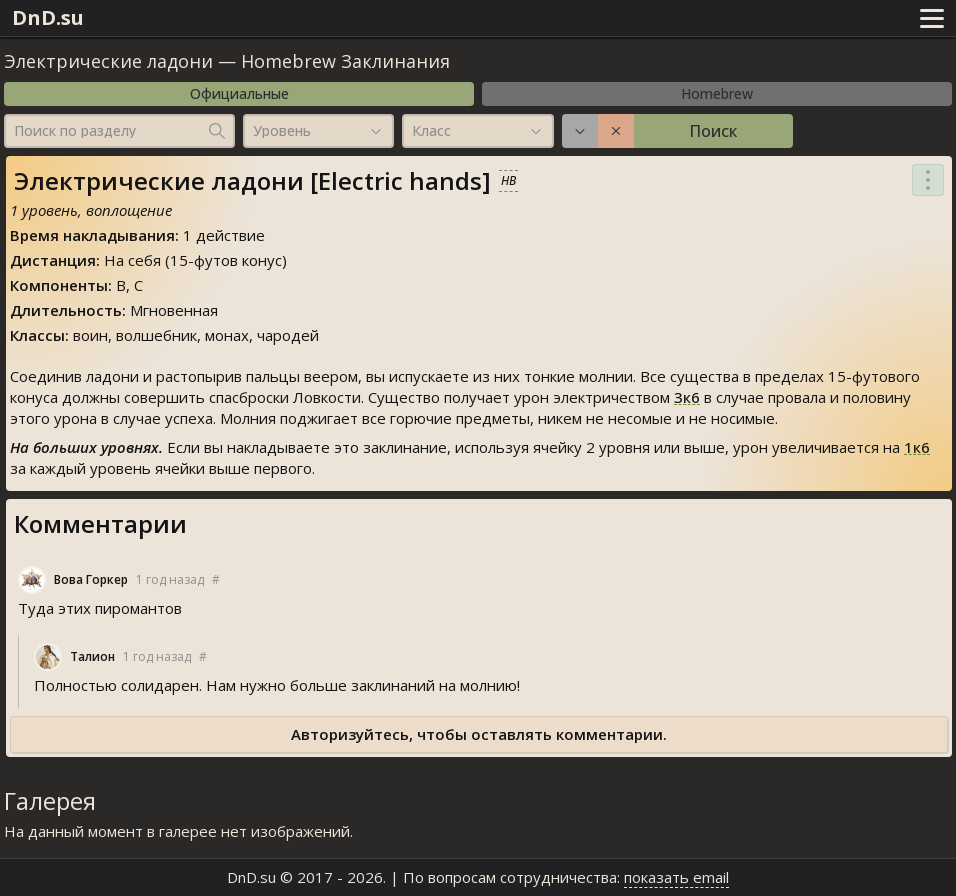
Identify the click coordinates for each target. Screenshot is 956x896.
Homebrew (717, 93)
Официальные (239, 93)
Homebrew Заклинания (345, 61)
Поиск (713, 131)
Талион (92, 656)
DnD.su (48, 17)
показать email (676, 877)
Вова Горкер (91, 579)
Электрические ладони (108, 61)
